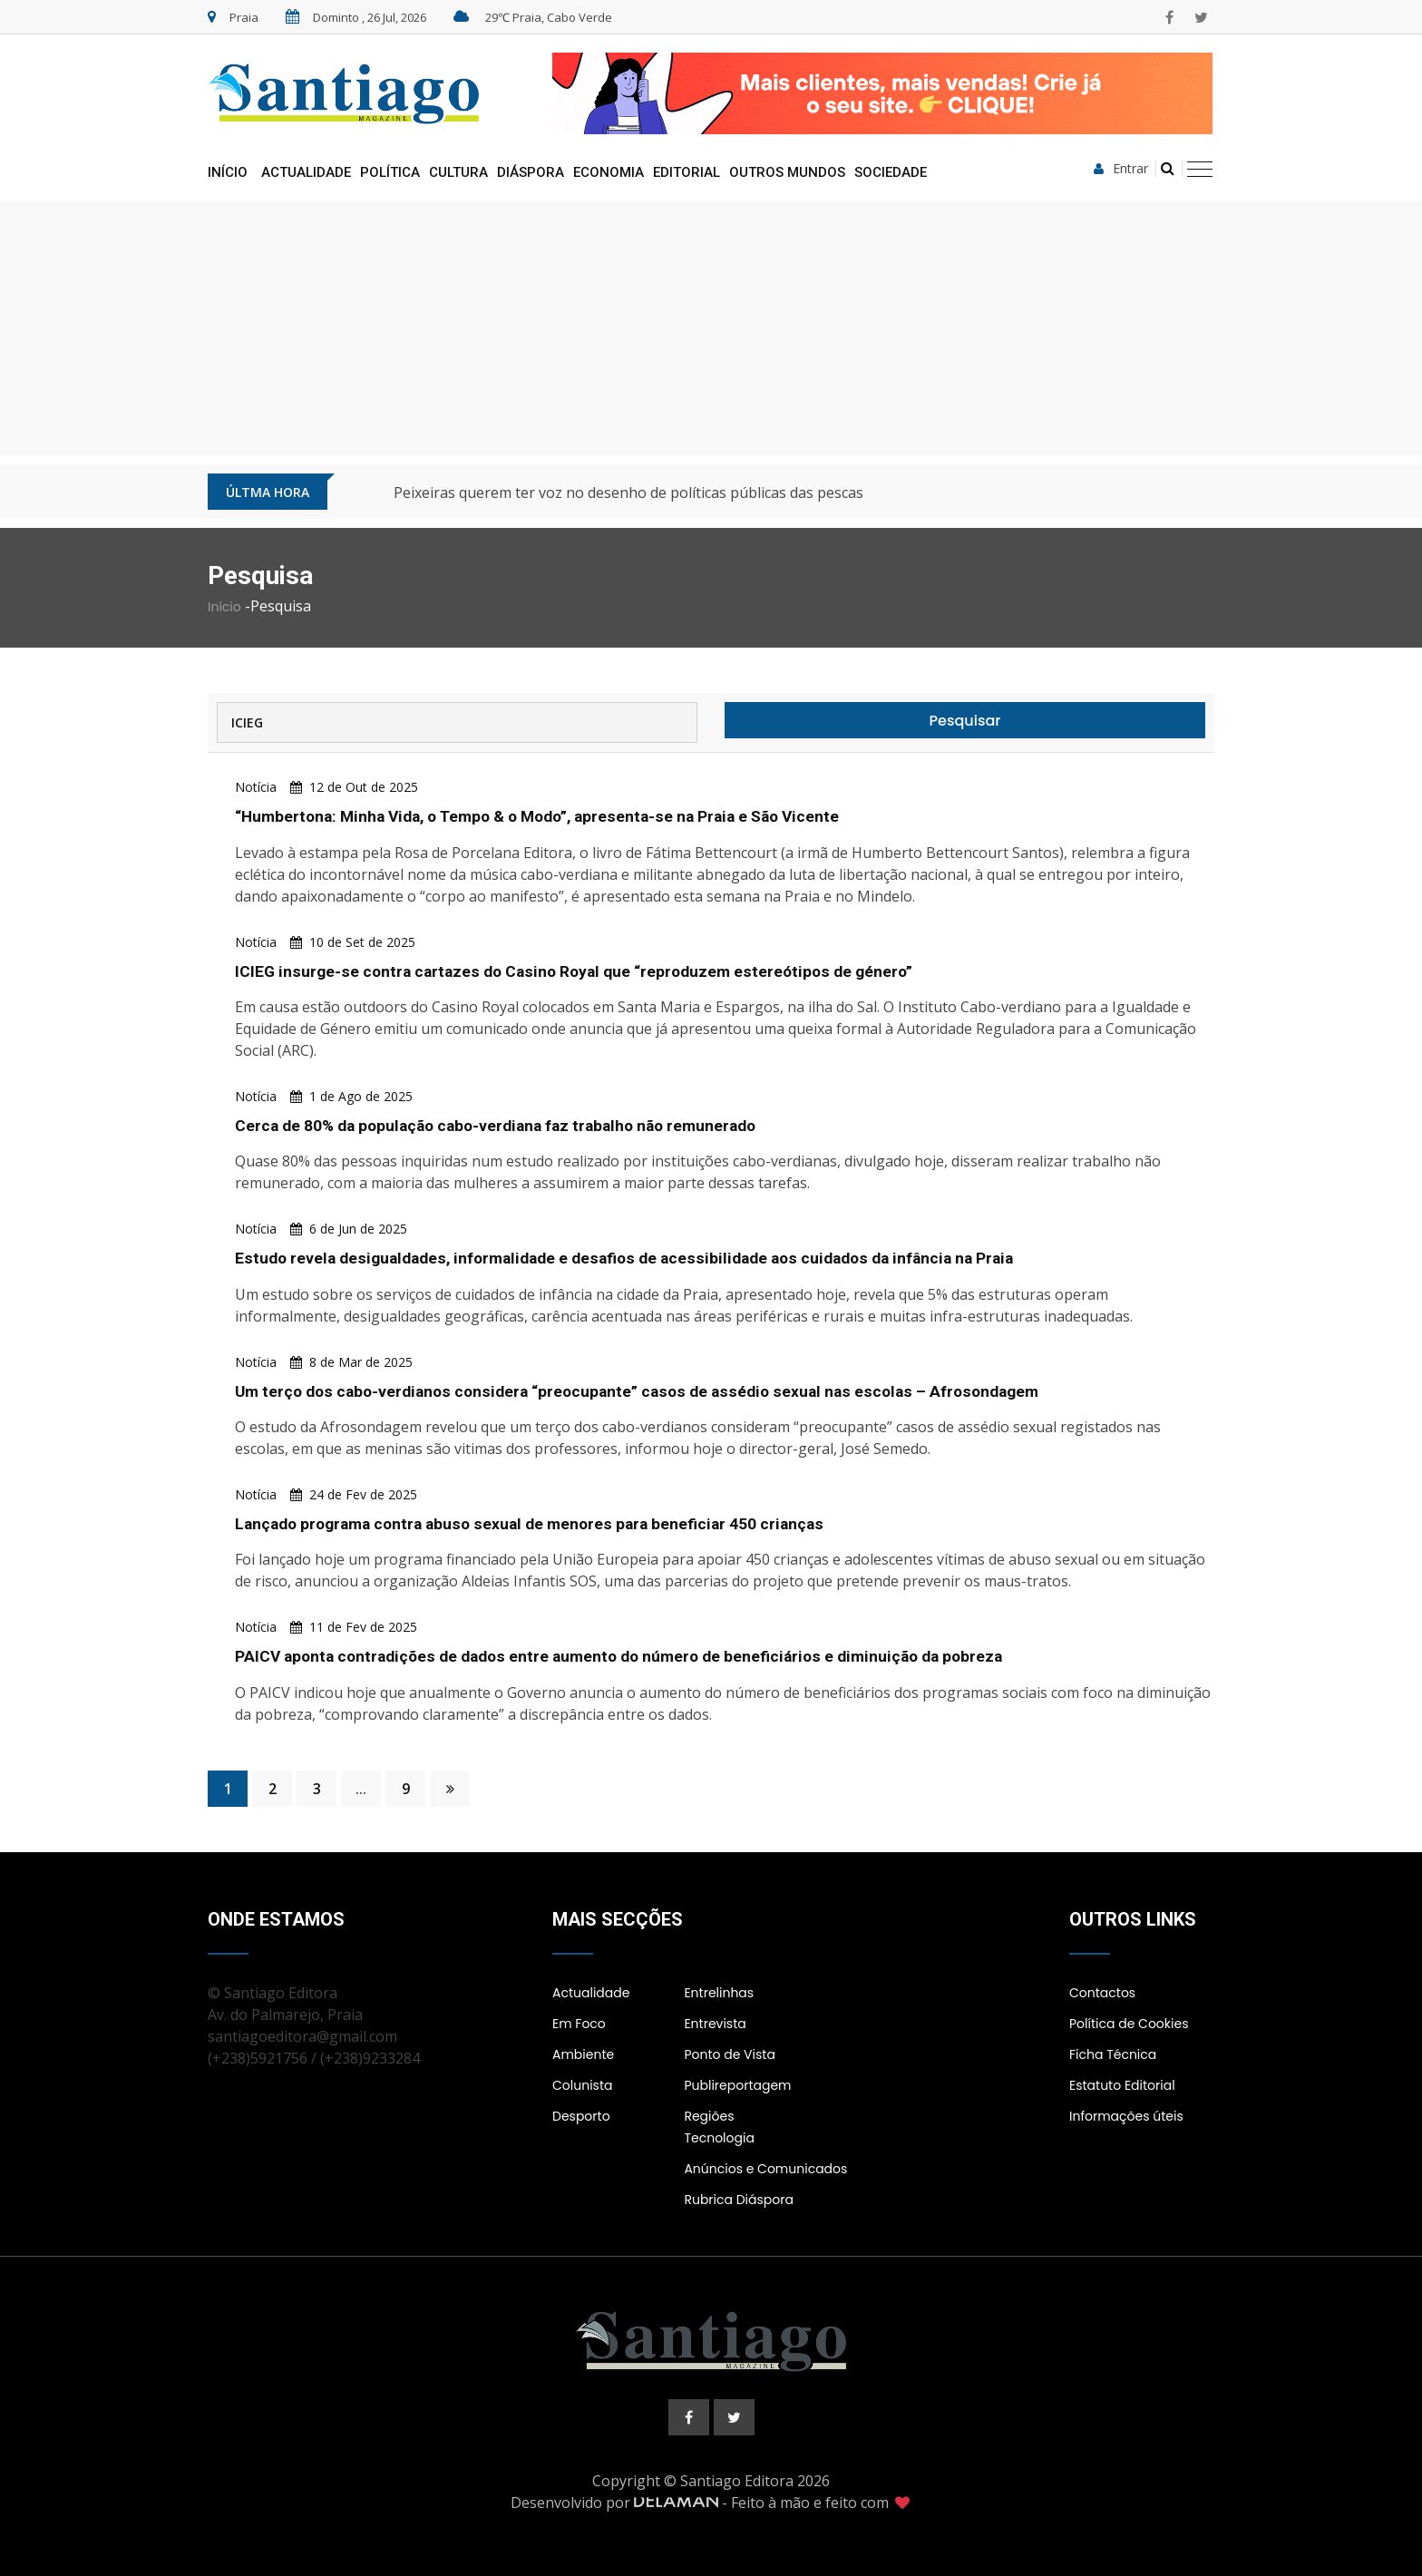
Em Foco (579, 2023)
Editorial (686, 172)
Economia (608, 172)
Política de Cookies (1128, 2023)
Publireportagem (737, 2084)
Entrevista (714, 2023)
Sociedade (890, 172)
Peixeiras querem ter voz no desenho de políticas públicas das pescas (628, 493)
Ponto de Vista (729, 2053)
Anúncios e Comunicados (765, 2168)
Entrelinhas (719, 1992)
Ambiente (583, 2053)
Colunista (582, 2084)
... (361, 1788)
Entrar (1121, 169)
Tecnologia (719, 2137)
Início (228, 172)
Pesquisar (965, 720)
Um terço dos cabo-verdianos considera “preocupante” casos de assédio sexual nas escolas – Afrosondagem (645, 1390)
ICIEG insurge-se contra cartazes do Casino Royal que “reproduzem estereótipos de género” (580, 970)
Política (390, 172)
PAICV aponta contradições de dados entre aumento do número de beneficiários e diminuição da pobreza (631, 1654)
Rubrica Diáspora (739, 2199)
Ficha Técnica (1112, 2053)
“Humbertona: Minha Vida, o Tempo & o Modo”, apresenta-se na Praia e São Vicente (549, 815)
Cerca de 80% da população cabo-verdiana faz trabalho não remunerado (506, 1125)
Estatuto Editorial (1122, 2084)
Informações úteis (1126, 2115)
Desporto (581, 2115)
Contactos (1102, 1992)
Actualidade (306, 172)
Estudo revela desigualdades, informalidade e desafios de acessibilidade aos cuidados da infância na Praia (636, 1257)
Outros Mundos (787, 172)
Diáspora (530, 172)
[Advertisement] (711, 328)
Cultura (458, 172)
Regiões (709, 2115)
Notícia (256, 786)
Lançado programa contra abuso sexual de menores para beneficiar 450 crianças (537, 1522)
